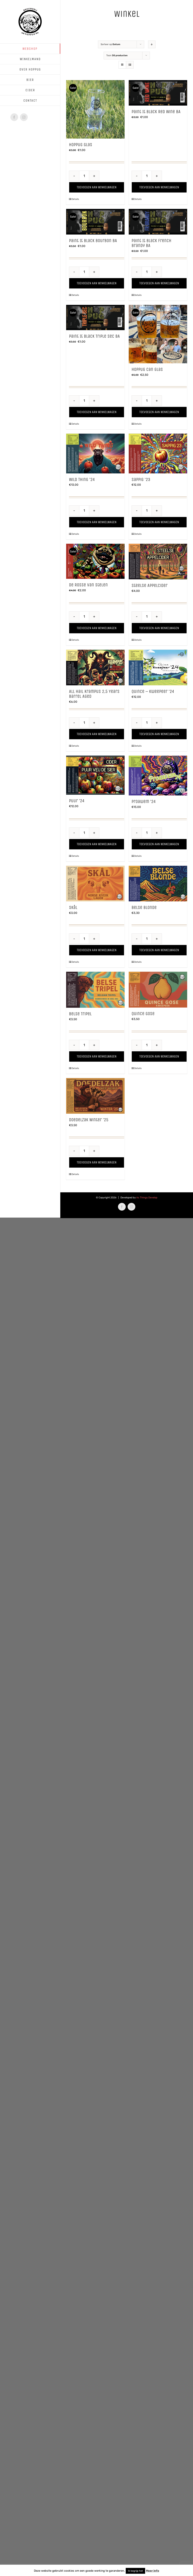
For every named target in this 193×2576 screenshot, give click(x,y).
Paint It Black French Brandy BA (151, 243)
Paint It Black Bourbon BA (93, 240)
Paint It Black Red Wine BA (156, 111)
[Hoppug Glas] (95, 109)
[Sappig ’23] (158, 453)
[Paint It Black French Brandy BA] (158, 222)
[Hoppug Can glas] (158, 334)
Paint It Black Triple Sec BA (94, 336)
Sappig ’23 (141, 479)
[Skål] (95, 883)
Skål (73, 907)
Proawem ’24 (144, 801)
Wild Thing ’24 (82, 479)
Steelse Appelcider (150, 585)
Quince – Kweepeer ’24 (153, 691)
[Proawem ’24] (158, 775)
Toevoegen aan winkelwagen (96, 187)
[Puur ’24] (95, 775)
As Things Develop (146, 1197)
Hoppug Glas (80, 144)
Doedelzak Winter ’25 (88, 1119)
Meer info (152, 2570)
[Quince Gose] (158, 990)
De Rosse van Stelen (88, 584)
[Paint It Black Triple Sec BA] (95, 317)
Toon (117, 55)
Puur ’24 (76, 800)
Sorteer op (110, 44)
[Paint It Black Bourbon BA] (95, 222)
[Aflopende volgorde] (151, 44)
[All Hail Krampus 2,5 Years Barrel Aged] (95, 668)
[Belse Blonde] (158, 883)
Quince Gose (143, 1013)
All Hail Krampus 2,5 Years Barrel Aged (94, 694)
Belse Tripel (80, 1013)
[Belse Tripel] (95, 990)
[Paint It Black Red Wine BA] (158, 93)
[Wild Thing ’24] (95, 453)
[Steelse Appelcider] (158, 561)
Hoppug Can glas (147, 369)
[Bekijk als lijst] (129, 64)
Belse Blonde (144, 907)
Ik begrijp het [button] (135, 2570)
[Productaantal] (84, 176)
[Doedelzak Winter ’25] (95, 1096)
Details (75, 199)
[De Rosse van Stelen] (95, 561)
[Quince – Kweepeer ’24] (158, 667)
